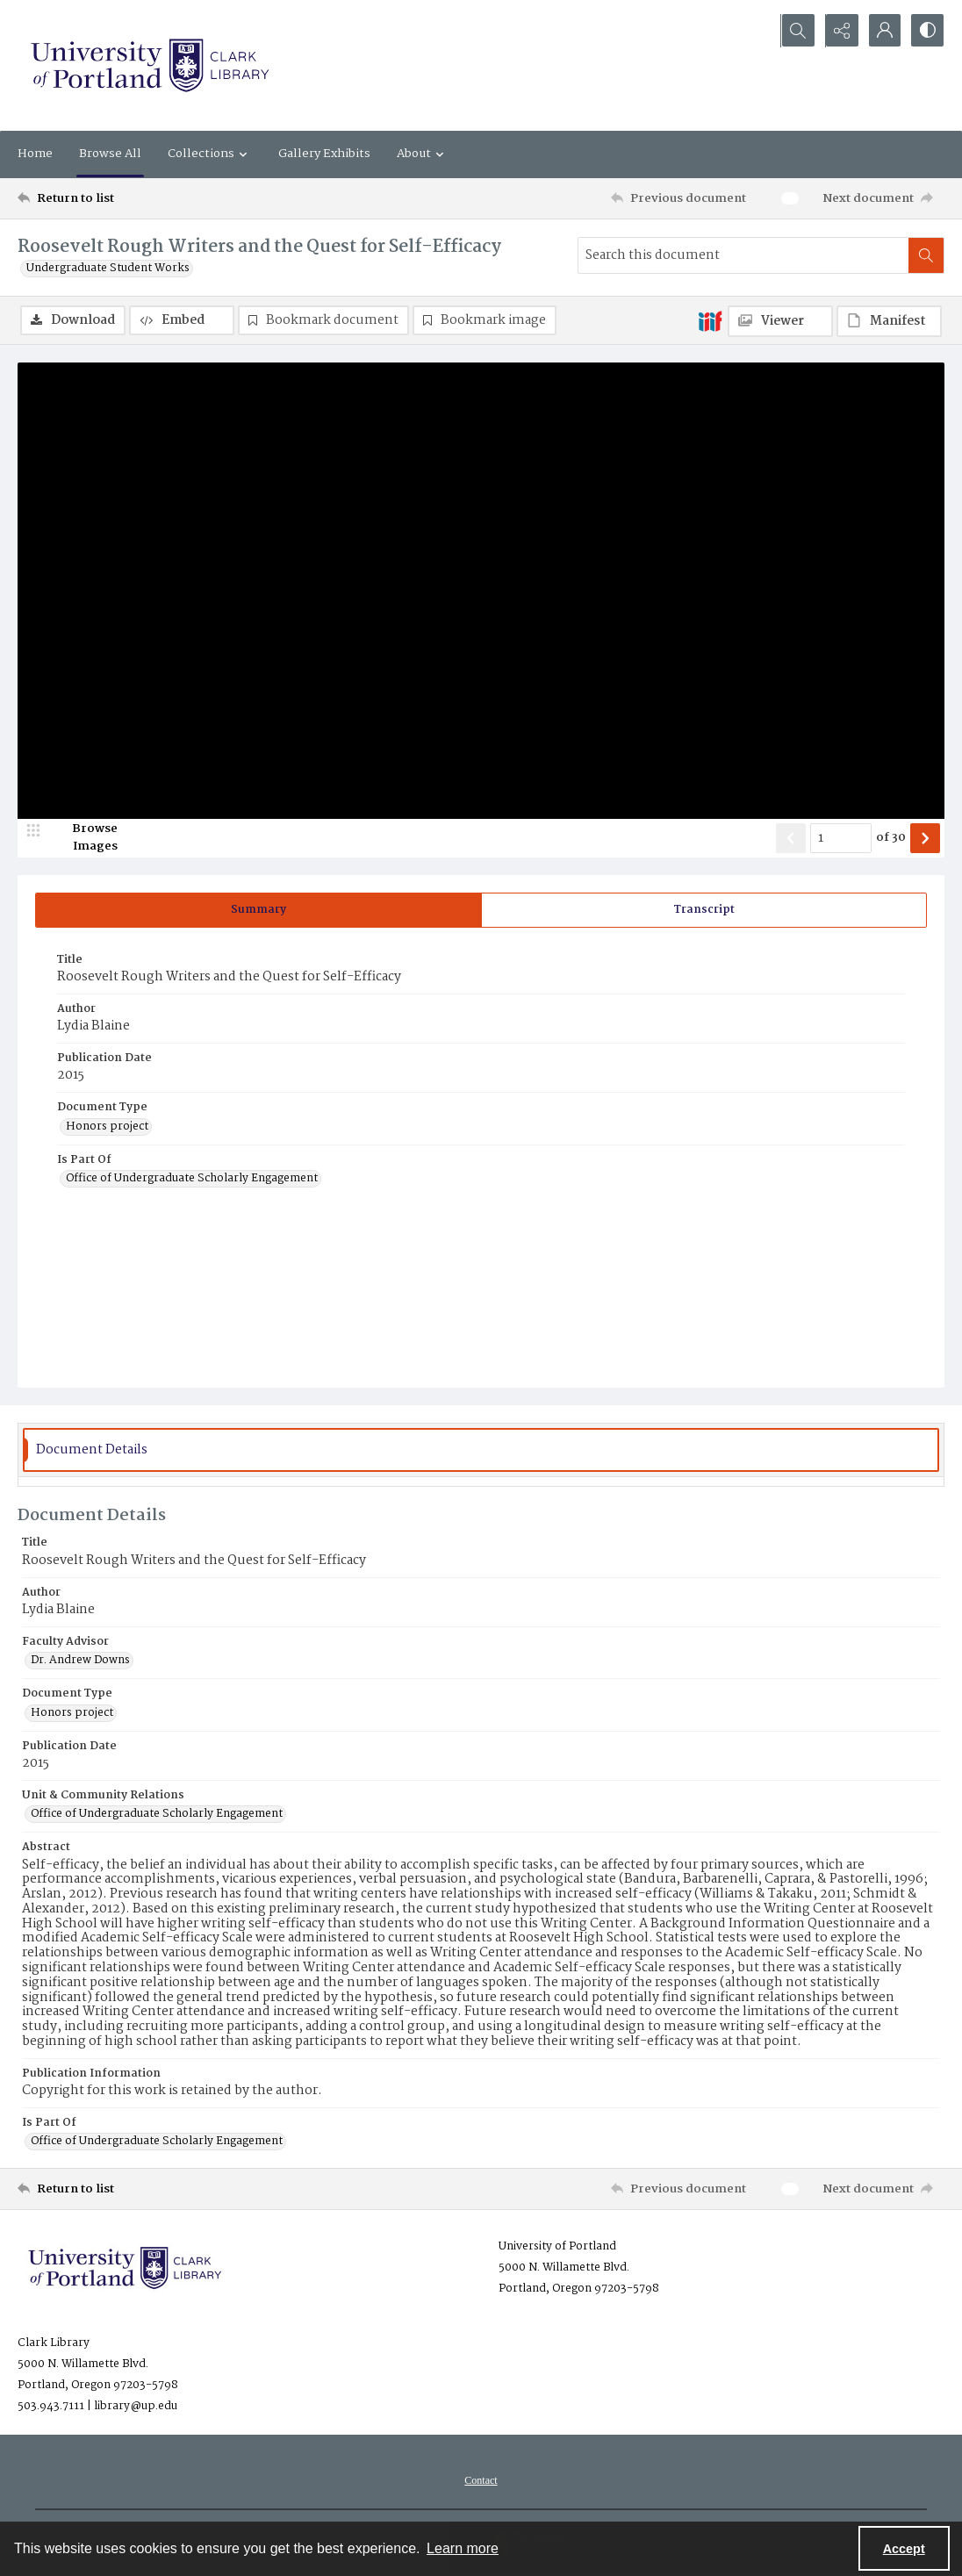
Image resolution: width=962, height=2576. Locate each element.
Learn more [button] (463, 2548)
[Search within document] (926, 255)
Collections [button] (210, 153)
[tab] (258, 910)
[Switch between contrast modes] (927, 30)
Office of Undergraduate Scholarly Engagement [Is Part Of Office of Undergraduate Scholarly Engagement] (192, 1179)
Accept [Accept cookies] (904, 2549)
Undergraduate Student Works (108, 268)
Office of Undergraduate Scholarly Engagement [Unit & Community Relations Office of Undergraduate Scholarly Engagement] (157, 1815)
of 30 (891, 838)
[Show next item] (925, 838)
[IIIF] (710, 320)
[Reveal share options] (839, 30)
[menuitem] (480, 2481)
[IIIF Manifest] (889, 321)
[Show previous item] (791, 838)
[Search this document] (743, 255)
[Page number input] (841, 838)
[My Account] (883, 30)
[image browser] (83, 838)
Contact (480, 2481)
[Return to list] (144, 198)
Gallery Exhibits (324, 153)
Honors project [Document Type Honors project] (107, 1127)
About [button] (423, 153)
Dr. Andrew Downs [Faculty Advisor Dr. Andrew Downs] (80, 1661)
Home (35, 153)
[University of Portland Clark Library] (149, 65)
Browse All (110, 153)
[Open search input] (795, 30)
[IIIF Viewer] (780, 321)
